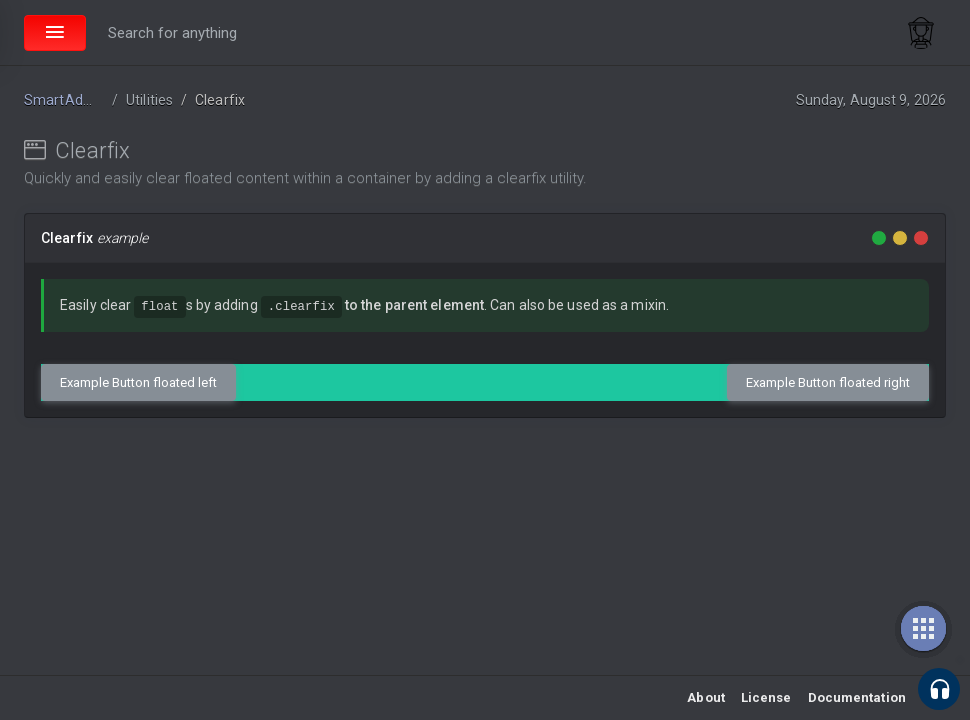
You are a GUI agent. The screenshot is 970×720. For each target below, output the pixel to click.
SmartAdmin (65, 100)
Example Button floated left (138, 382)
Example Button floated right (828, 382)
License (766, 697)
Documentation (857, 697)
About (706, 697)
